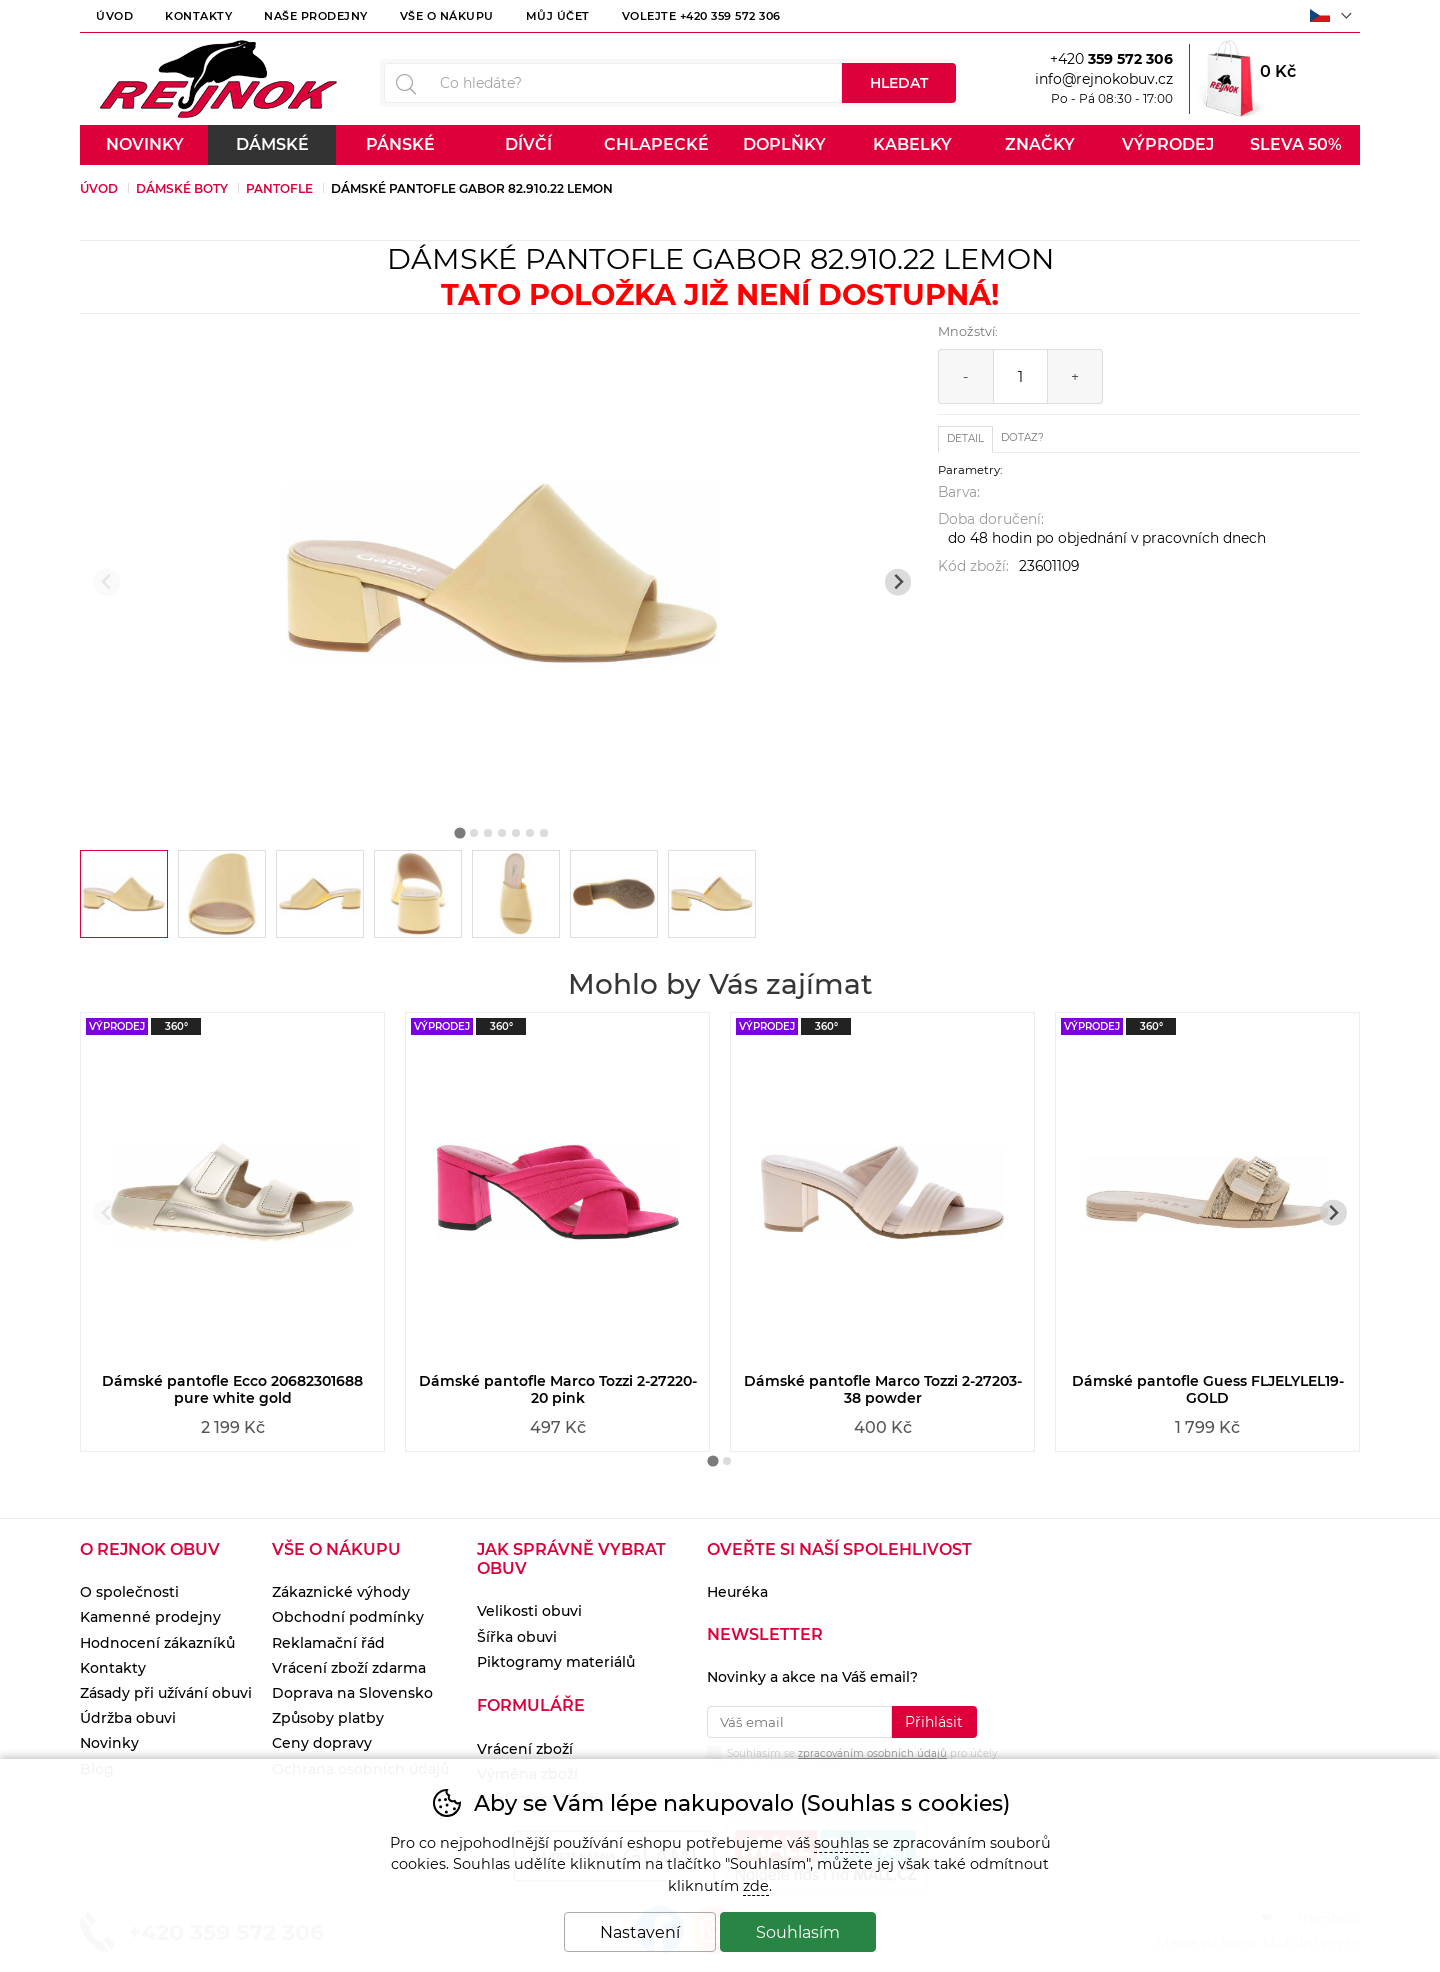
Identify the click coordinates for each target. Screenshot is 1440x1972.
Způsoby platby (328, 1718)
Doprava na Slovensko (352, 1693)
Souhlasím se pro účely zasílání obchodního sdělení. (852, 1757)
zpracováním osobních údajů (872, 1753)
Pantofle (279, 188)
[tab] (460, 832)
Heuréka (737, 1592)
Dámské (272, 144)
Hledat (899, 83)
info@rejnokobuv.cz (1104, 79)
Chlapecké (656, 144)
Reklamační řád (328, 1643)
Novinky (145, 144)
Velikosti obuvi (529, 1611)
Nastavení (640, 1932)
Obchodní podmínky (348, 1617)
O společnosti (129, 1592)
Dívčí (528, 144)
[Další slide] (898, 582)
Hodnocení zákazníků (157, 1643)
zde (756, 1886)
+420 (1111, 59)
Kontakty (198, 16)
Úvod (114, 16)
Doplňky (784, 144)
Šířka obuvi (517, 1637)
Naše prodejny (316, 16)
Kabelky (912, 144)
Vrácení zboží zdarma (349, 1668)
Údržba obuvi (128, 1718)
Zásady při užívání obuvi (166, 1693)
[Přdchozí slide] (106, 582)
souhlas (841, 1843)
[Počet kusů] (1020, 376)
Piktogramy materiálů (556, 1662)
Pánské (400, 144)
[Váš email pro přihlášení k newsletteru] (799, 1722)
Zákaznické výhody (341, 1592)
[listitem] (124, 894)
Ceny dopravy (322, 1743)
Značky (1040, 144)
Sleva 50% (1296, 144)
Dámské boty (182, 188)
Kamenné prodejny (150, 1617)
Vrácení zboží (525, 1749)
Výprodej (1168, 144)
